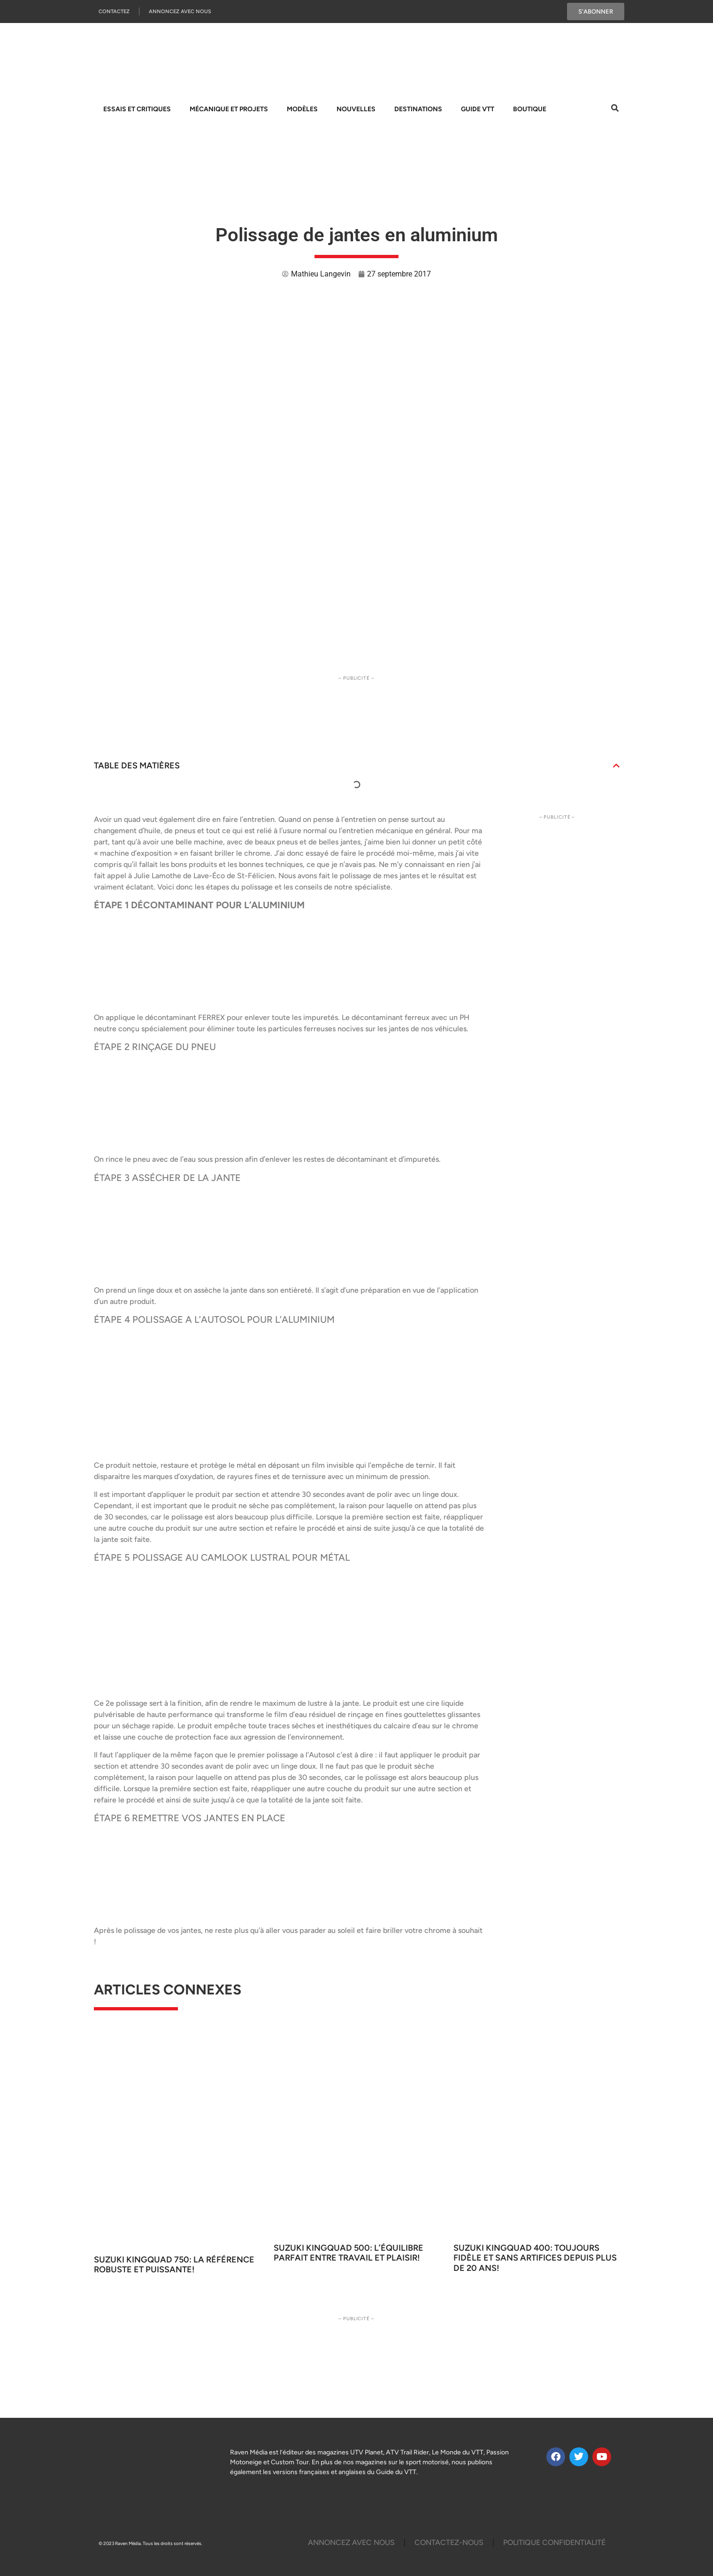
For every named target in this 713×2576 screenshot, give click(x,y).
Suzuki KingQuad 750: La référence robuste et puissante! (174, 2264)
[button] (616, 765)
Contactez (114, 11)
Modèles (302, 109)
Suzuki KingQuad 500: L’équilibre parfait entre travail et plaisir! (348, 2253)
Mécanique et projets (229, 109)
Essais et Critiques (137, 109)
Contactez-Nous (448, 2542)
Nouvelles (356, 109)
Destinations (418, 109)
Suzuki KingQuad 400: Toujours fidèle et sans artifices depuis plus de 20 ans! (535, 2258)
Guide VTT (477, 109)
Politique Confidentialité (554, 2542)
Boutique (529, 109)
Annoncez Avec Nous (180, 11)
